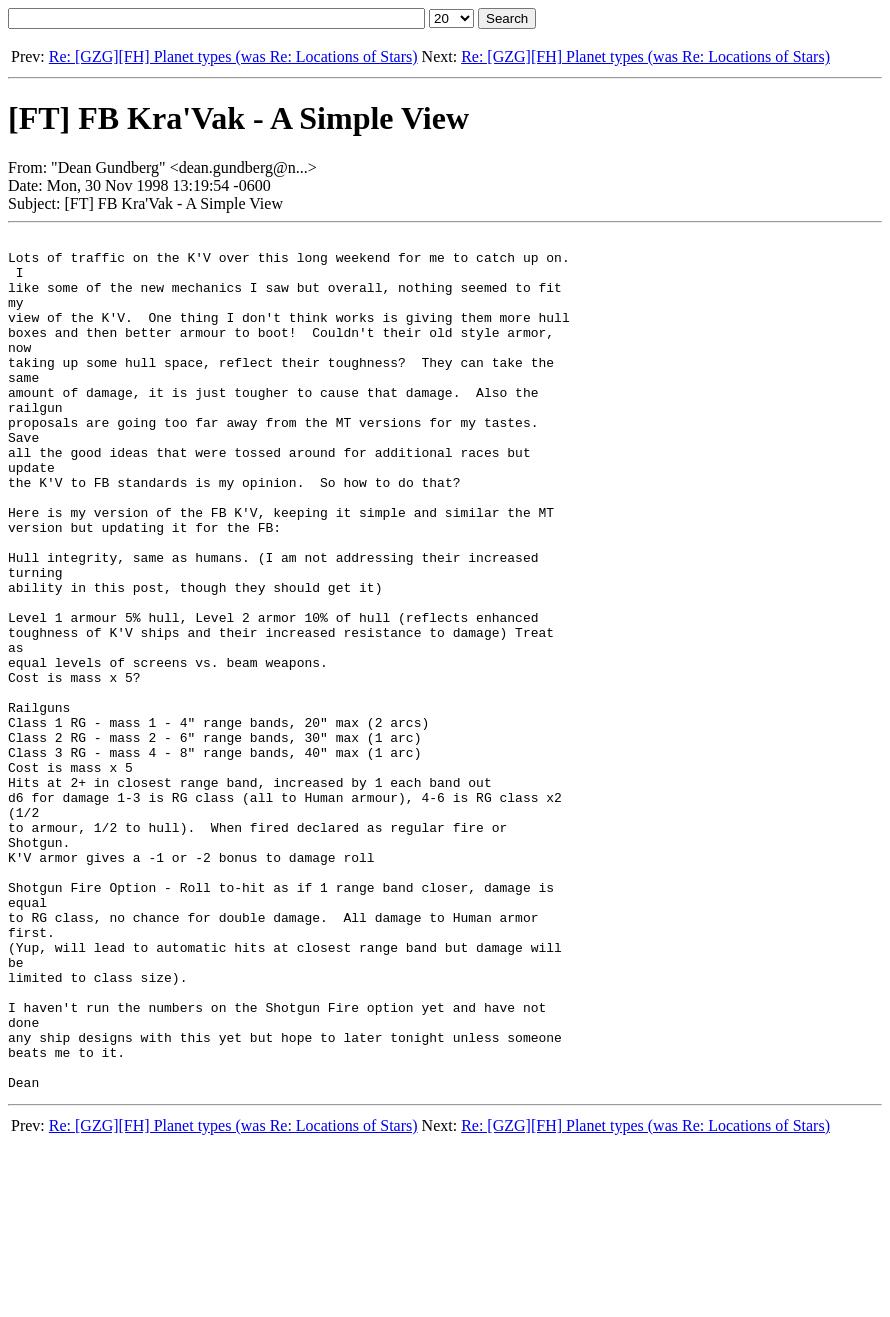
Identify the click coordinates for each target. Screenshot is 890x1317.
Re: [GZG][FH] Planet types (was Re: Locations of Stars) (233, 56)
